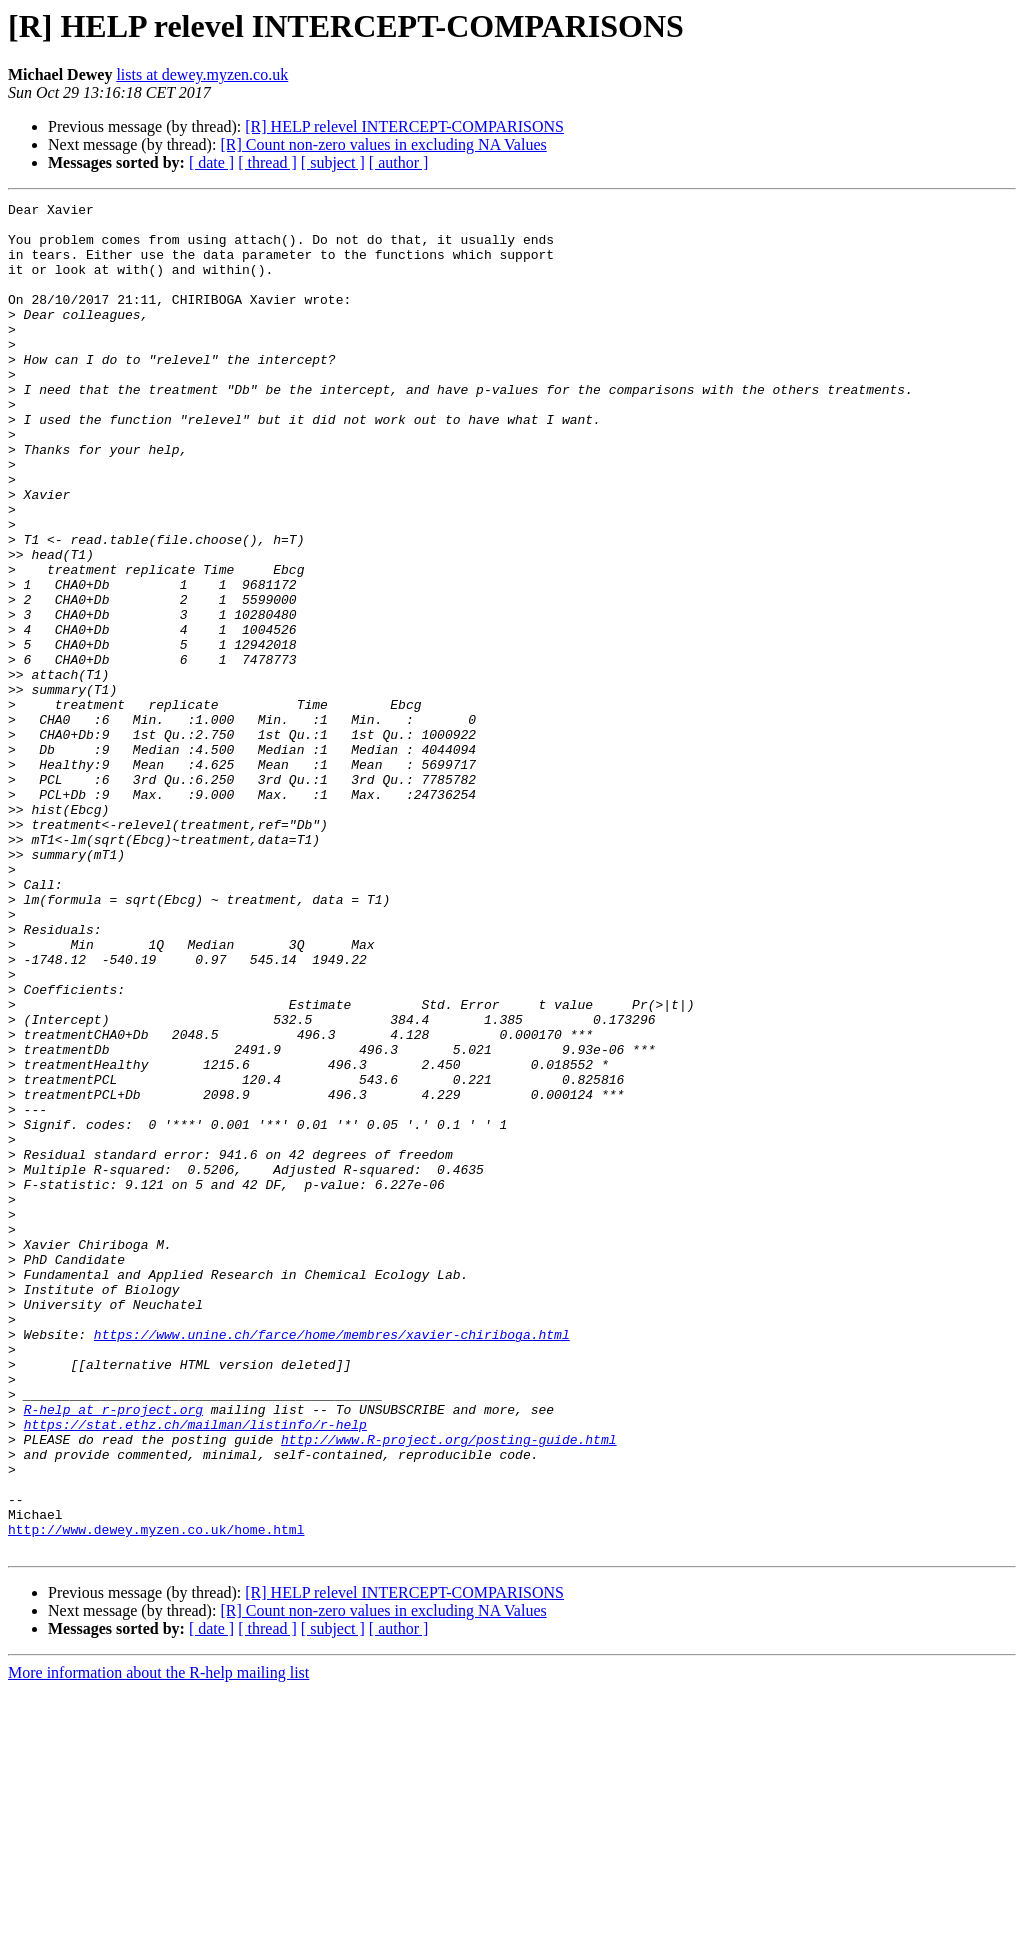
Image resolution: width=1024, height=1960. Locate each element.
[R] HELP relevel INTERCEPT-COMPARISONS (404, 126)
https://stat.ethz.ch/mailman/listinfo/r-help (195, 1670)
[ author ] (399, 162)
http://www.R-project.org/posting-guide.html (448, 1688)
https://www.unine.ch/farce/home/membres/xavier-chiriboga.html (332, 1562)
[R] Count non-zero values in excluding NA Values (383, 144)
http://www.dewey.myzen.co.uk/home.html (156, 1796)
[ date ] (211, 162)
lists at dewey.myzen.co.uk (202, 74)
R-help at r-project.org (113, 1652)
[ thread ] (267, 162)
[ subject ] (333, 162)
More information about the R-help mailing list (158, 1942)
